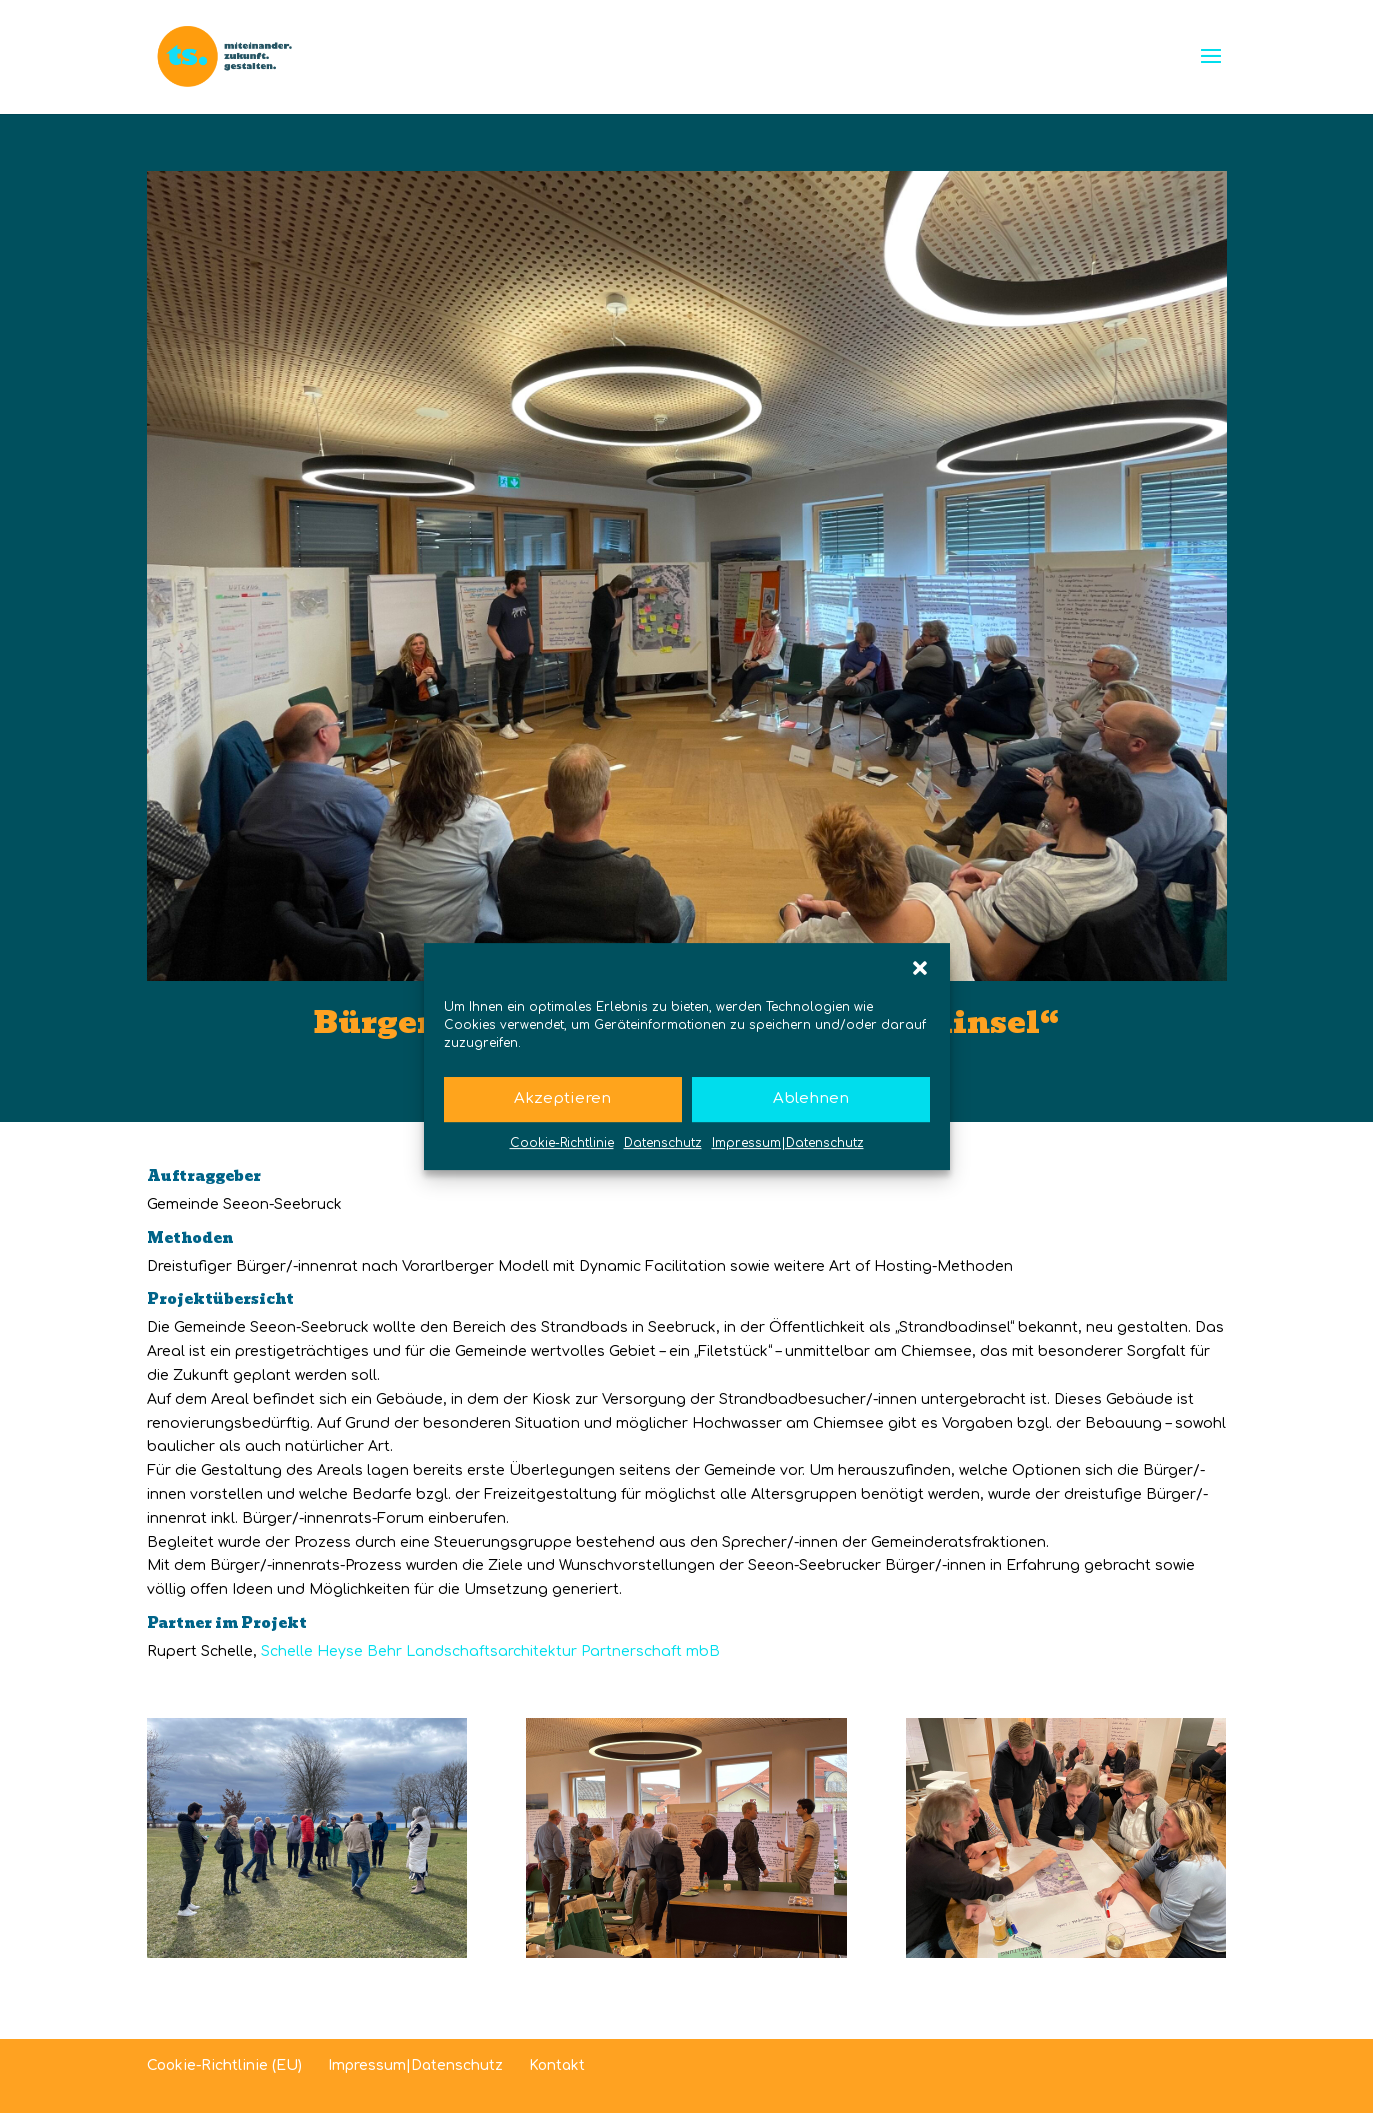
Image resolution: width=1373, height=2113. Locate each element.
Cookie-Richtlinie (562, 1143)
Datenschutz (663, 1143)
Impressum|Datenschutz (788, 1143)
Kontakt (557, 2065)
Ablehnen (811, 1098)
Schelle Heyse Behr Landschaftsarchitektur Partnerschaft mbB (490, 1651)
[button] (920, 968)
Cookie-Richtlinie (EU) (224, 2065)
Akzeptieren (562, 1098)
